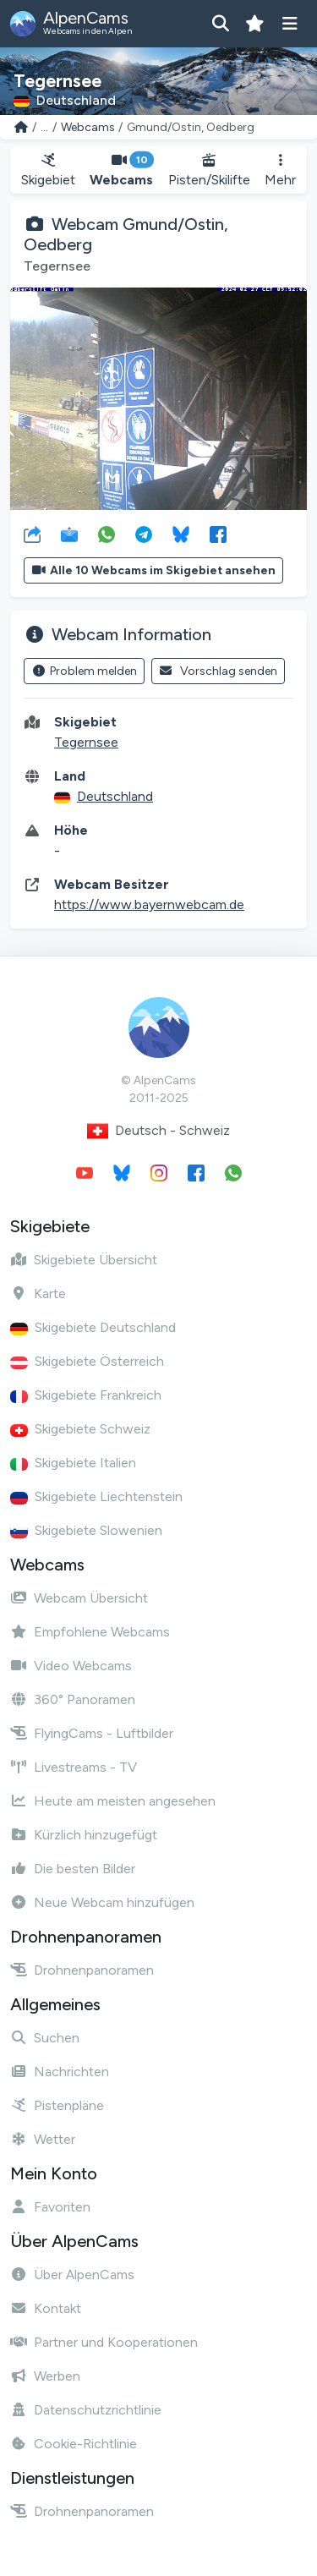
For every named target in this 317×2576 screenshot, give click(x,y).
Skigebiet (48, 170)
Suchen (44, 2038)
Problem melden (84, 671)
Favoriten (50, 2207)
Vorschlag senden (218, 671)
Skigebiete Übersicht (83, 1260)
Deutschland (115, 796)
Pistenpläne (57, 2105)
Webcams (88, 127)
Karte (38, 1293)
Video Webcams (71, 1666)
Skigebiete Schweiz (80, 1429)
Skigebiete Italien (73, 1463)
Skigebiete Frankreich (85, 1395)
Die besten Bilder (72, 1869)
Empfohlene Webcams (90, 1632)
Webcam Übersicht (79, 1598)
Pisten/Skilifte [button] (209, 170)
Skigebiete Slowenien (86, 1530)
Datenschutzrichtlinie (85, 2410)
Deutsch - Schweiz (158, 1131)
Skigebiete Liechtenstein (96, 1496)
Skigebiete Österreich (87, 1361)
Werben (45, 2376)
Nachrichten (59, 2072)
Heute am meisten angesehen (113, 1801)
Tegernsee (86, 742)
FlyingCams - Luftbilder (91, 1733)
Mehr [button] (280, 170)
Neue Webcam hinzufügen (102, 1902)
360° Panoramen (72, 1699)
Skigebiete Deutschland (93, 1327)
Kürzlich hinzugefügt (83, 1835)
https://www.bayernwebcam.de (149, 904)
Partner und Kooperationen (104, 2342)
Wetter (42, 2139)
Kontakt (45, 2308)
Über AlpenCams (72, 2274)
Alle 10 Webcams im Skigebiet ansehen (153, 570)
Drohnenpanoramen (82, 1970)
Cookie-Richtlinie (73, 2444)
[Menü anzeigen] (289, 23)
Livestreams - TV (73, 1767)
